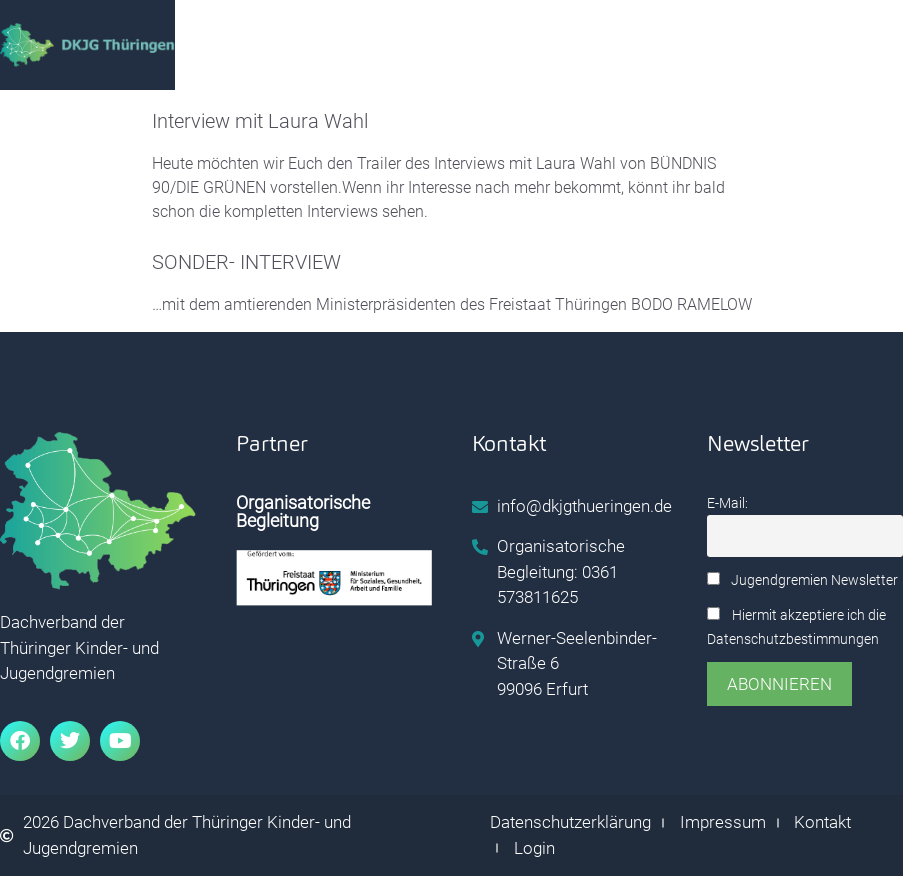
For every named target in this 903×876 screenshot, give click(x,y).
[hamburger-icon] (788, 45)
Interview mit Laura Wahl (260, 121)
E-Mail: (727, 503)
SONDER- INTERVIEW (246, 262)
